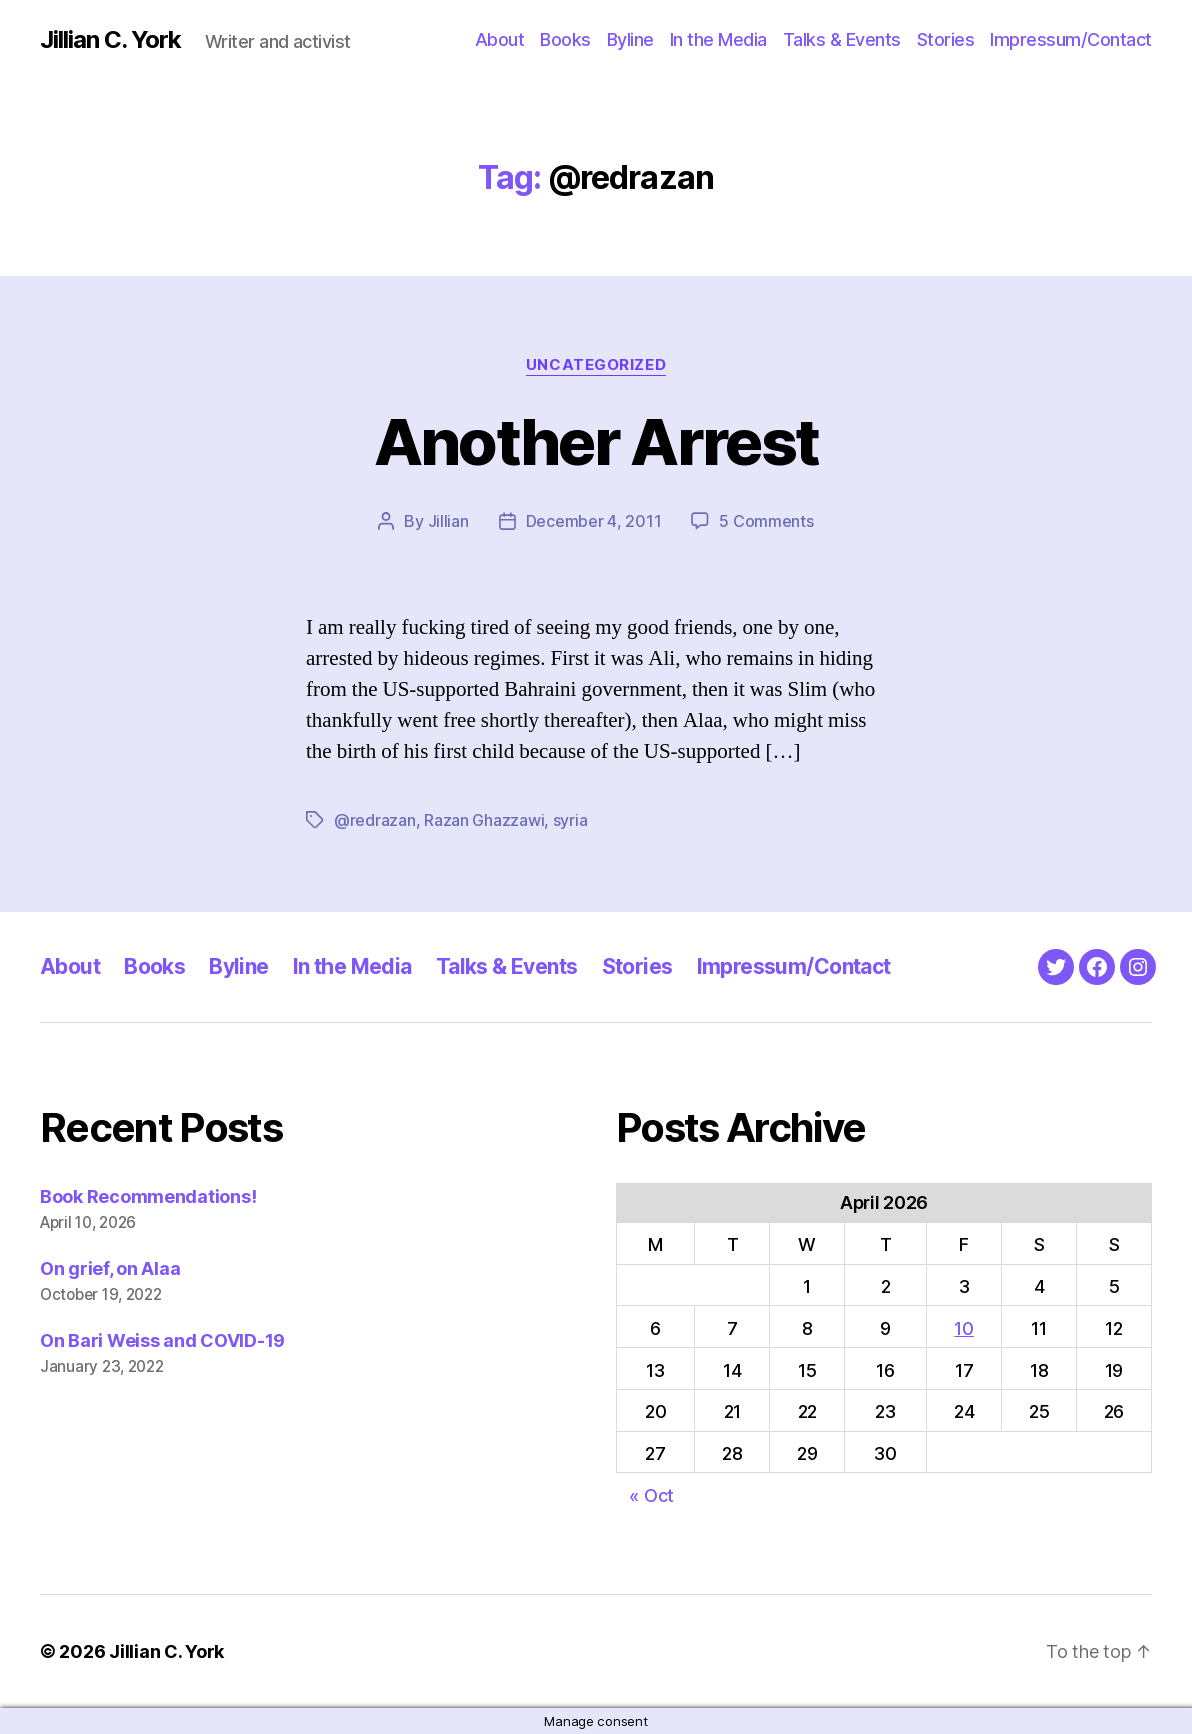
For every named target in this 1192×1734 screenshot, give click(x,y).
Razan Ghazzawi (484, 820)
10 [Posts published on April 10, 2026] (963, 1328)
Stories (946, 39)
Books (565, 39)
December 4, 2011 (594, 521)
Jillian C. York (110, 40)
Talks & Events (842, 39)
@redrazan (375, 820)
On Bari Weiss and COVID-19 (162, 1340)
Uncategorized (596, 365)
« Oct (651, 1495)
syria (570, 820)
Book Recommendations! (148, 1196)
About (500, 39)
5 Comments (766, 521)
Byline (630, 39)
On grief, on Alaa (110, 1268)
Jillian (448, 521)
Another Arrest (596, 441)
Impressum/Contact (1071, 39)
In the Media (718, 39)
